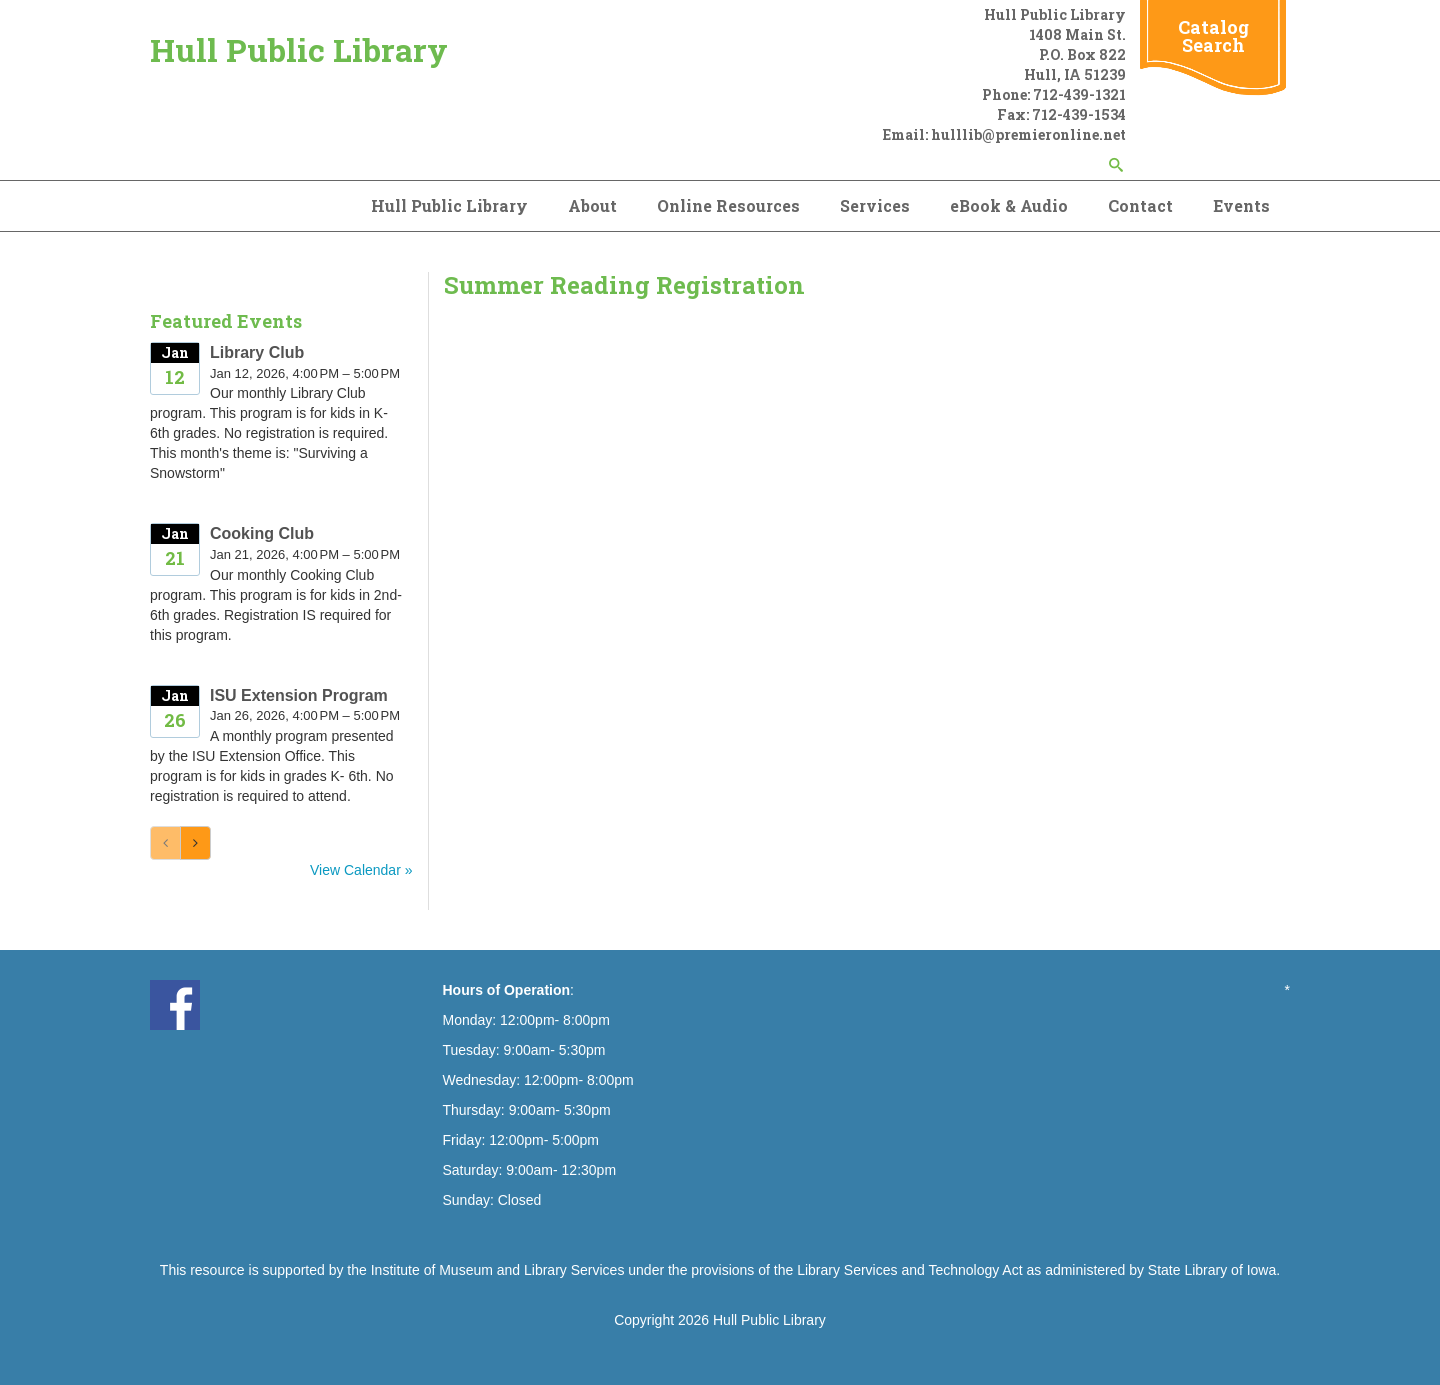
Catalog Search (1213, 36)
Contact (1140, 205)
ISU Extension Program (299, 695)
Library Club (257, 352)
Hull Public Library (299, 49)
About (592, 205)
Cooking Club (262, 533)
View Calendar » (361, 870)
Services (875, 205)
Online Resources (728, 205)
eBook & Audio (1009, 205)
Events (1241, 205)
